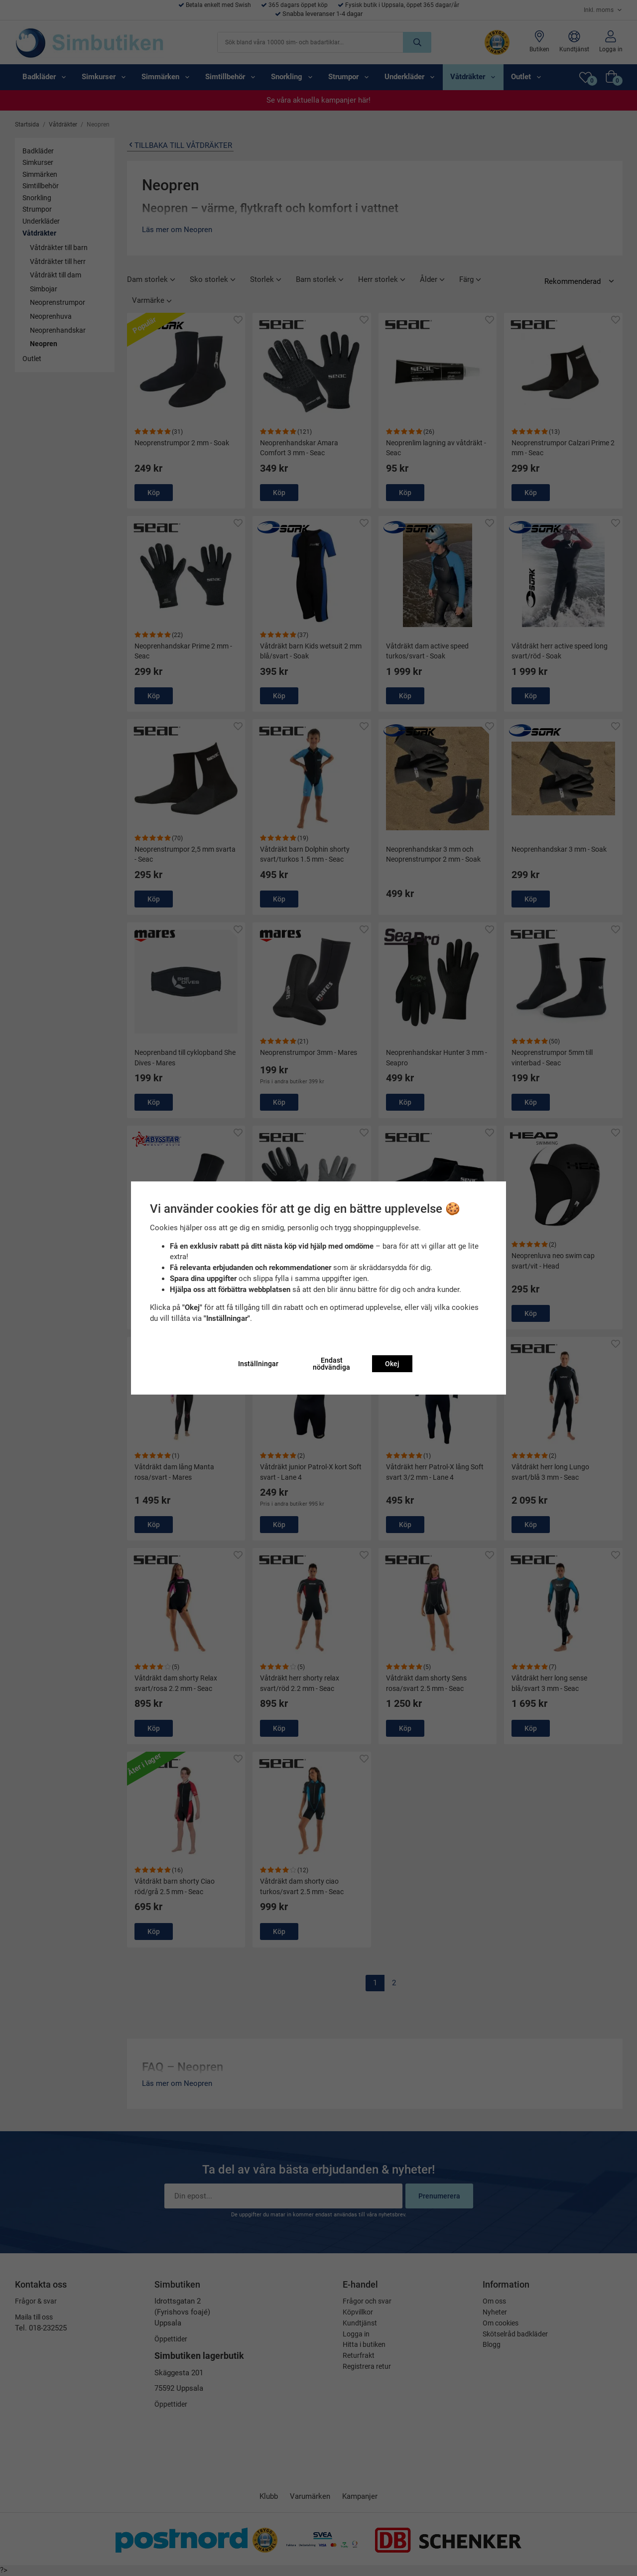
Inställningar (258, 1364)
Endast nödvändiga (331, 1363)
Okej (392, 1364)
